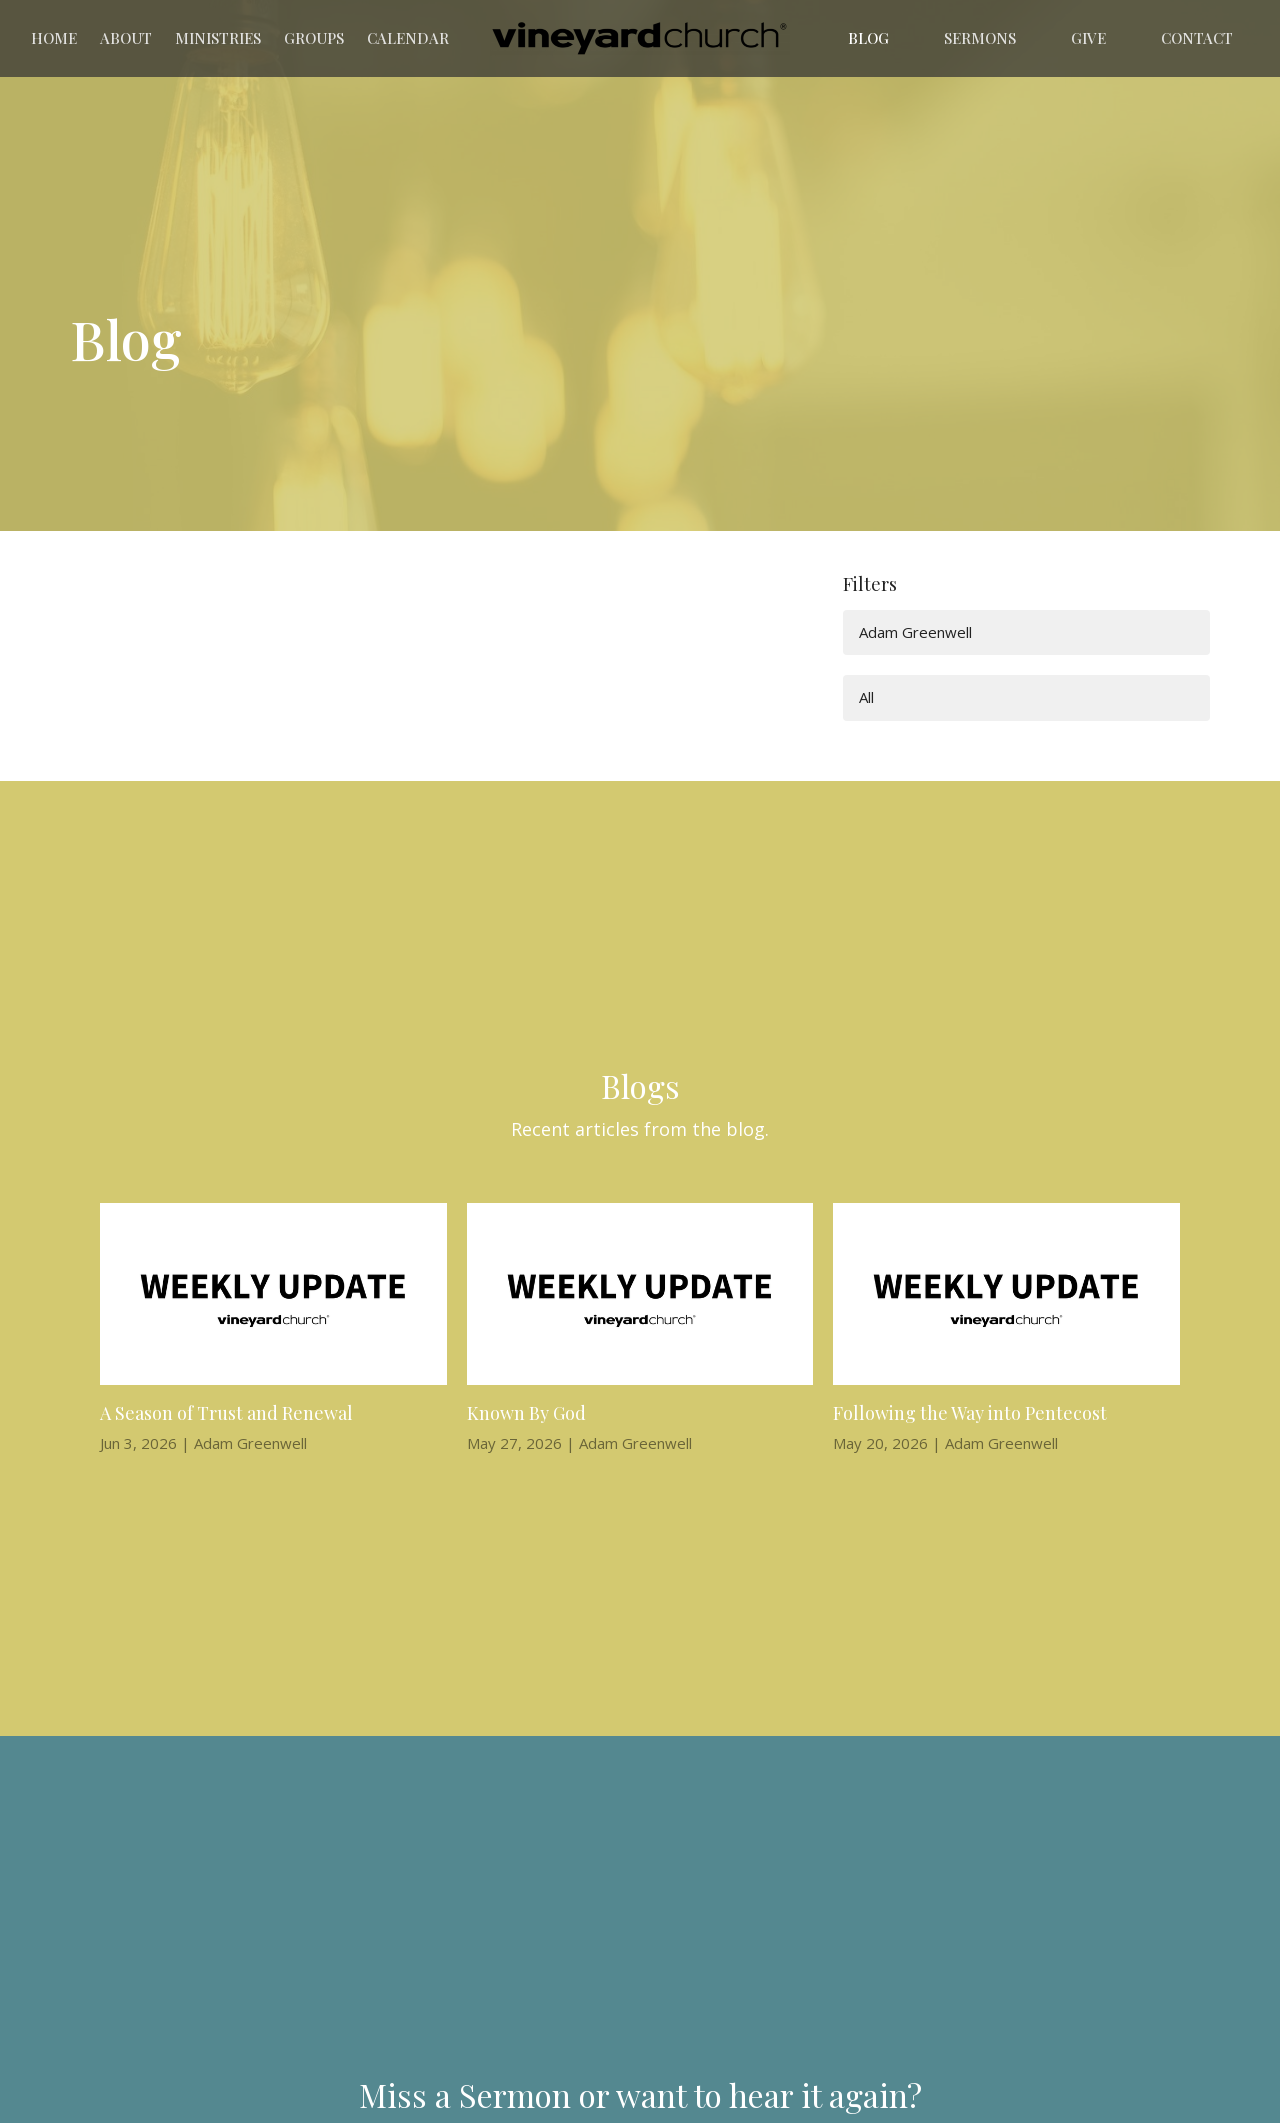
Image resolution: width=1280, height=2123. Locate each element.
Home (54, 38)
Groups (314, 38)
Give (1088, 38)
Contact (1197, 38)
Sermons (980, 38)
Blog (868, 38)
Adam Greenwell (915, 632)
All (866, 697)
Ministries (218, 38)
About (126, 38)
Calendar (408, 38)
